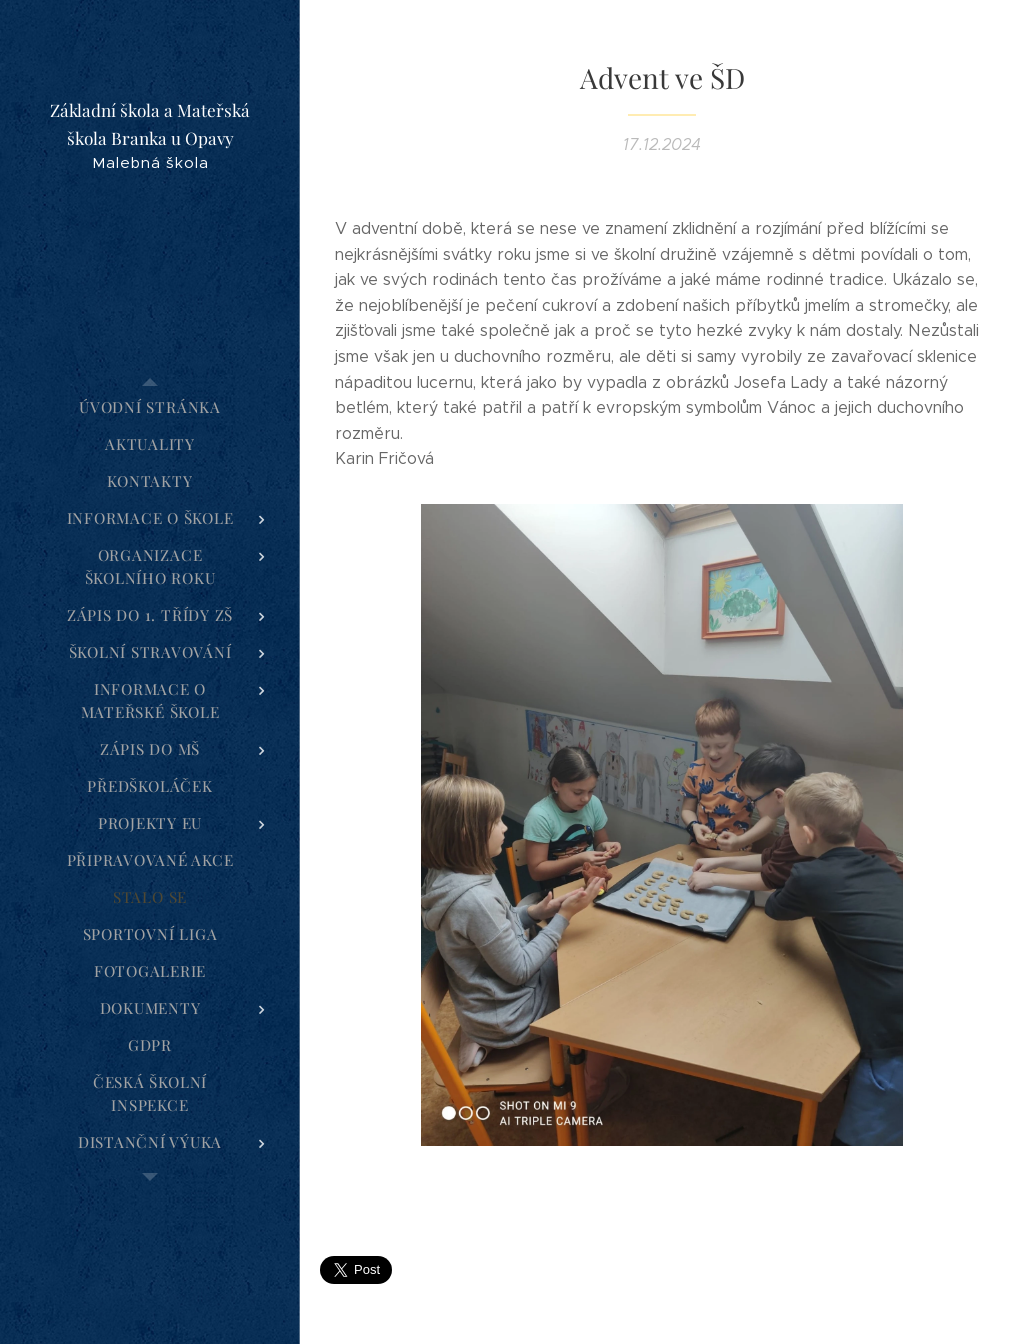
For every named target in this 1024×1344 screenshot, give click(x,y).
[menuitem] (150, 407)
